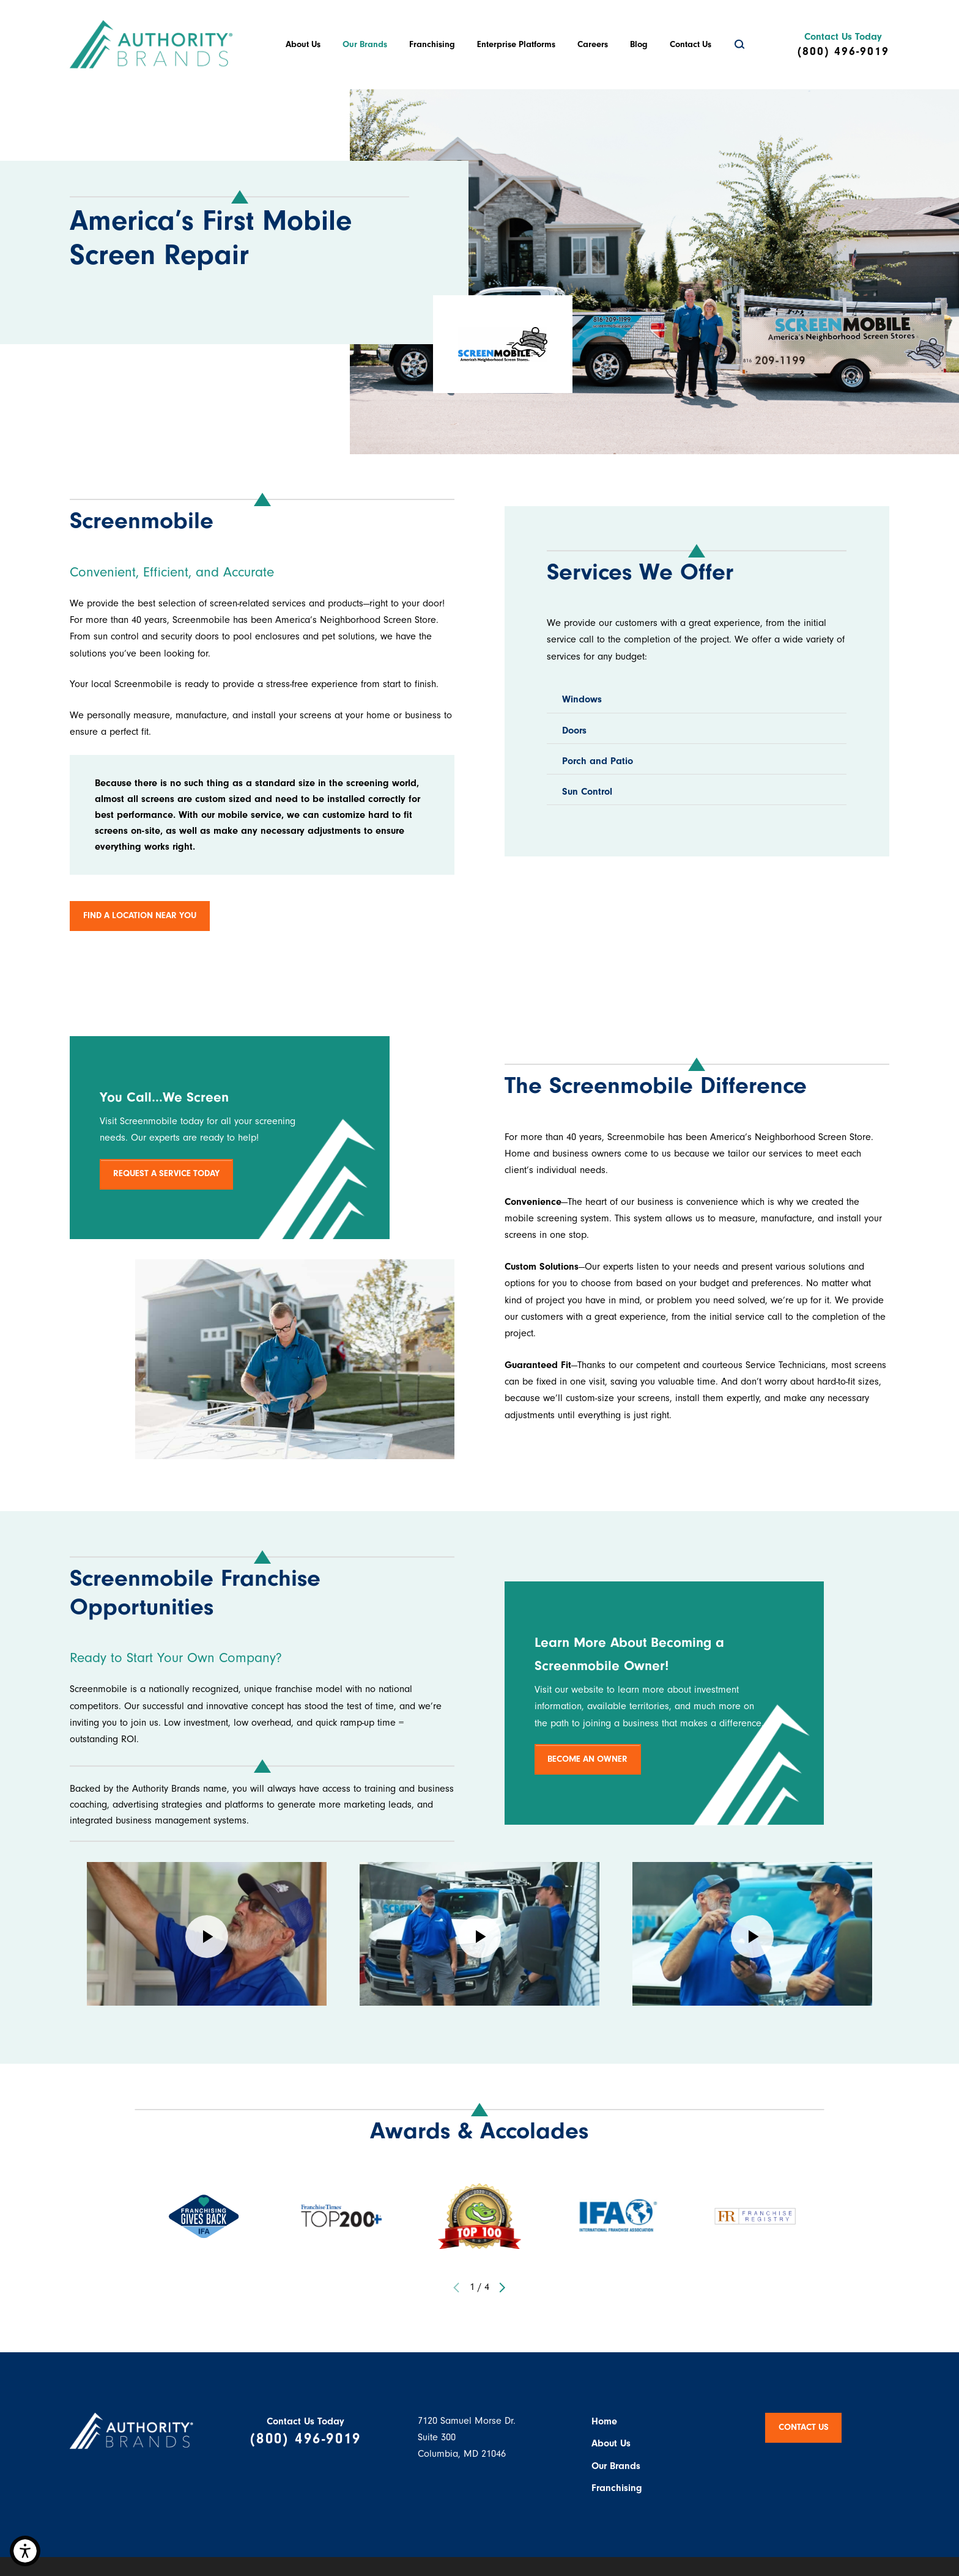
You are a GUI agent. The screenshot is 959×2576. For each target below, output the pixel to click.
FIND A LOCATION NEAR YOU (139, 915)
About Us (303, 44)
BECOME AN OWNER (587, 1759)
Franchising (432, 44)
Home (604, 2421)
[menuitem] (303, 44)
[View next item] (501, 2287)
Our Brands (364, 44)
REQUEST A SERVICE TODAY (166, 1173)
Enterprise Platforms (516, 44)
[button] (25, 2551)
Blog (639, 44)
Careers (592, 44)
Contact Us (690, 44)
